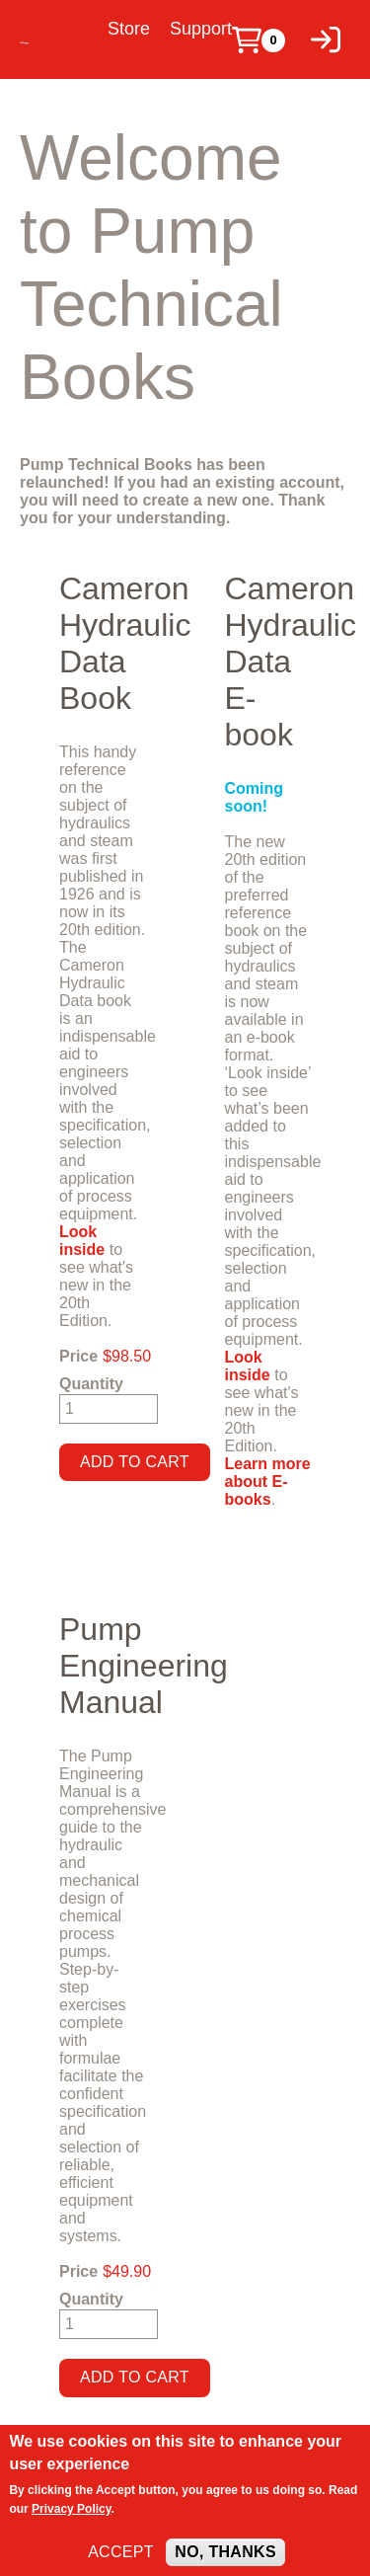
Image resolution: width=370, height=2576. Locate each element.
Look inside (82, 1240)
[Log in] (325, 39)
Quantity (91, 1383)
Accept (121, 2561)
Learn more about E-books (268, 1481)
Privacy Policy (71, 2519)
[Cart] (246, 40)
